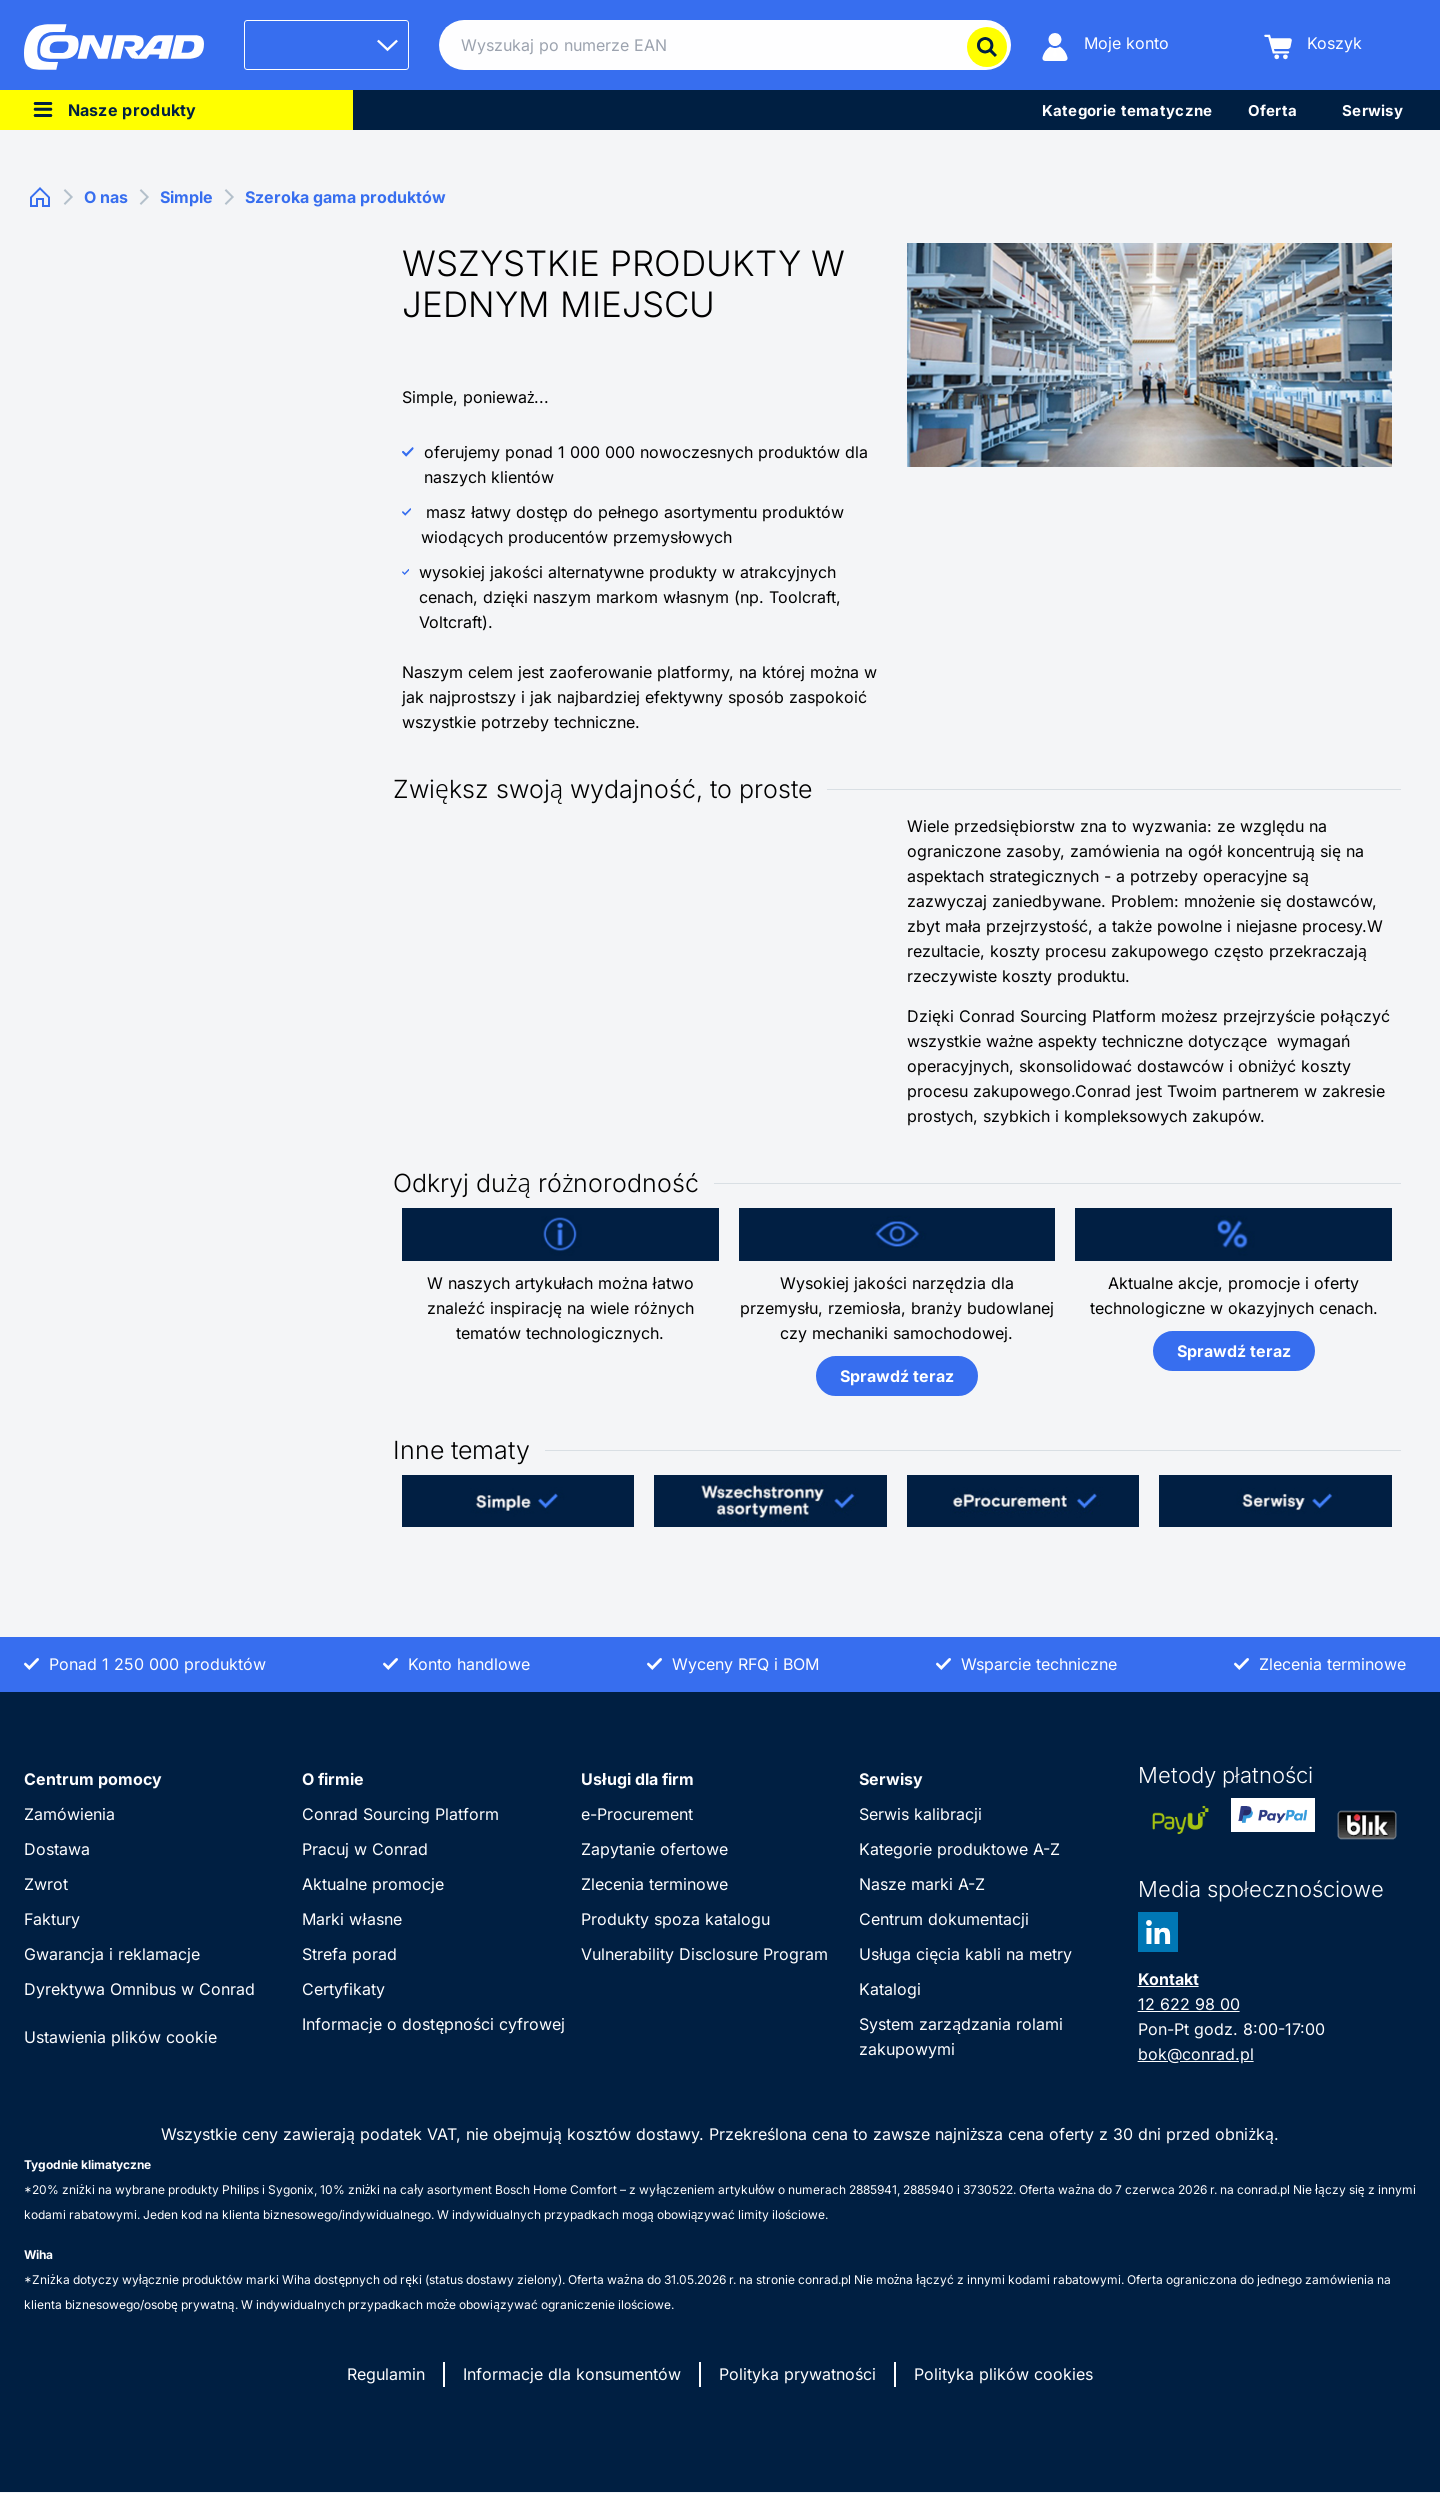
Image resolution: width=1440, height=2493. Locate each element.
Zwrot (46, 1884)
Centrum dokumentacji (944, 1919)
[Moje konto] (1105, 45)
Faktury (52, 1919)
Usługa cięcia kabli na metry (965, 1954)
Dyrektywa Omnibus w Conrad (139, 1989)
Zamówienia (69, 1814)
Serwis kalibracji (920, 1814)
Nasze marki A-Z (922, 1884)
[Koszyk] (1313, 45)
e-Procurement (637, 1814)
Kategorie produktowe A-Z (959, 1849)
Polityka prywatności (797, 2374)
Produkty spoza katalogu (675, 1919)
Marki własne (351, 1919)
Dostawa (57, 1849)
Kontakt (1168, 1979)
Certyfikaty (343, 1989)
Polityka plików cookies (1003, 2374)
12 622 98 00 (1189, 2004)
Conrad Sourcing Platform (400, 1814)
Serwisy (891, 1779)
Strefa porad (349, 1954)
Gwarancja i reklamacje (112, 1954)
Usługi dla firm (637, 1779)
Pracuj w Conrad (365, 1849)
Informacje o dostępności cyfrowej (433, 2024)
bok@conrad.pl (1196, 2054)
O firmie (333, 1779)
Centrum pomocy (93, 1779)
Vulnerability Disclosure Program (704, 1954)
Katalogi (890, 1989)
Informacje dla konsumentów (572, 2374)
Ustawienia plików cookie (120, 2037)
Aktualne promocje (373, 1884)
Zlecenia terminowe (654, 1884)
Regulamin (386, 2374)
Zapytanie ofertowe (654, 1849)
